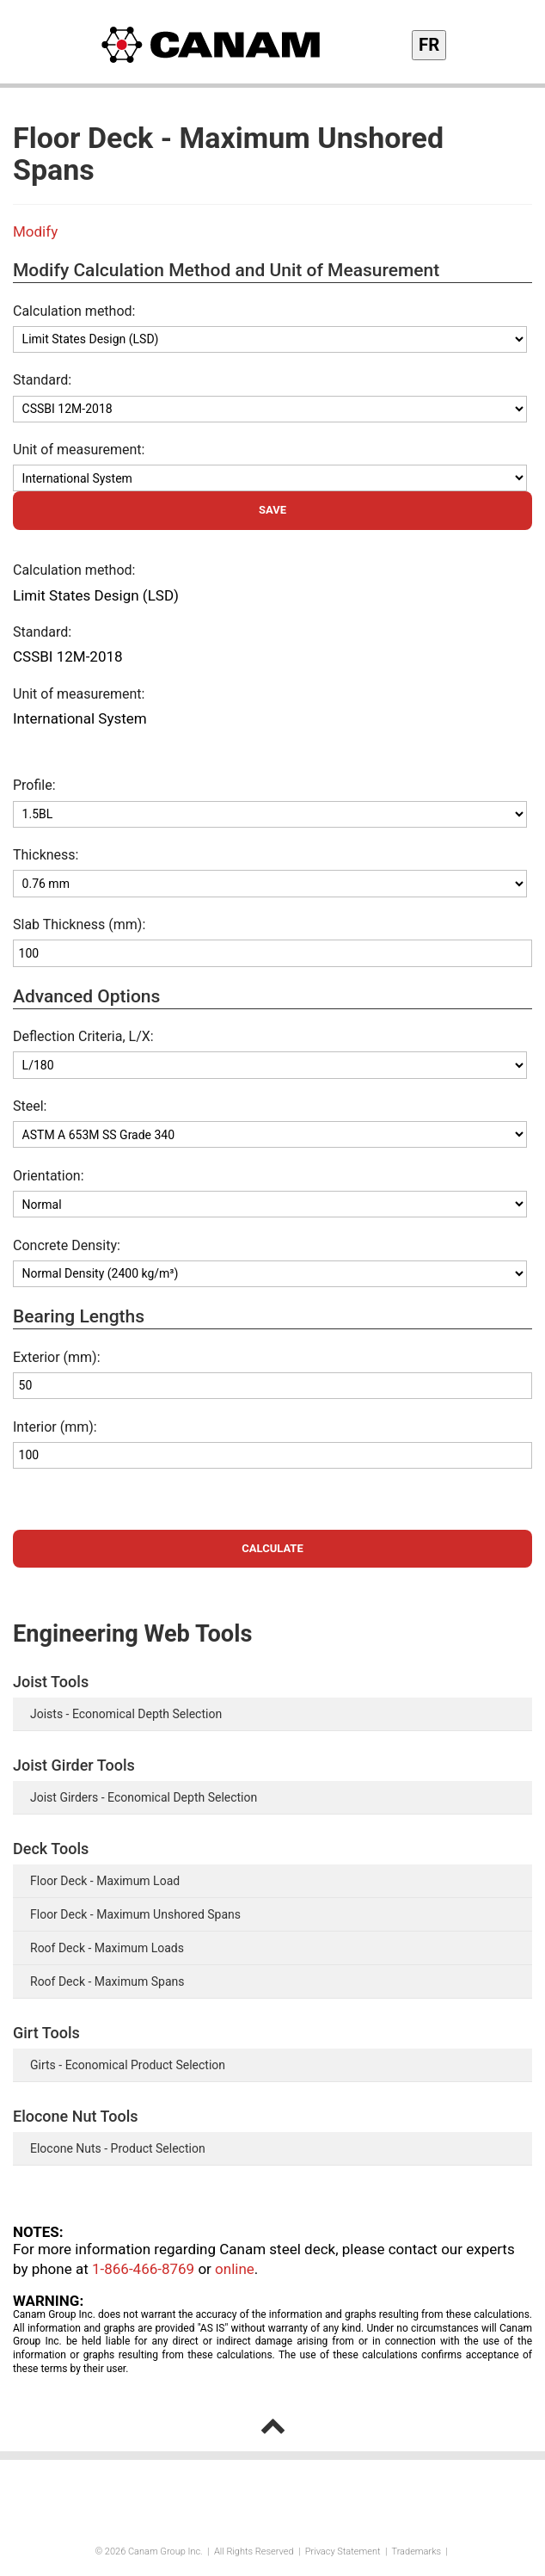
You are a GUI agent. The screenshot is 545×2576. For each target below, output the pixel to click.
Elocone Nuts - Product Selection (117, 2148)
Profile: (34, 785)
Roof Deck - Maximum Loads (107, 1948)
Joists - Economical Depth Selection (126, 1714)
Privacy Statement (343, 2551)
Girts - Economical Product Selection (127, 2065)
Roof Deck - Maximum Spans (107, 1981)
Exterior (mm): (57, 1357)
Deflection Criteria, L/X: (83, 1036)
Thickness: (47, 855)
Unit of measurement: (78, 449)
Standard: (42, 380)
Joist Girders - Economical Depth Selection (143, 1797)
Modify (35, 231)
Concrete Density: (66, 1245)
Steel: (29, 1106)
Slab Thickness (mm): (79, 924)
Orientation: (48, 1176)
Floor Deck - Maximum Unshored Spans (135, 1914)
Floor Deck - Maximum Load (105, 1881)
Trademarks (416, 2551)
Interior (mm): (55, 1427)
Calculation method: (74, 311)
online (234, 2268)
